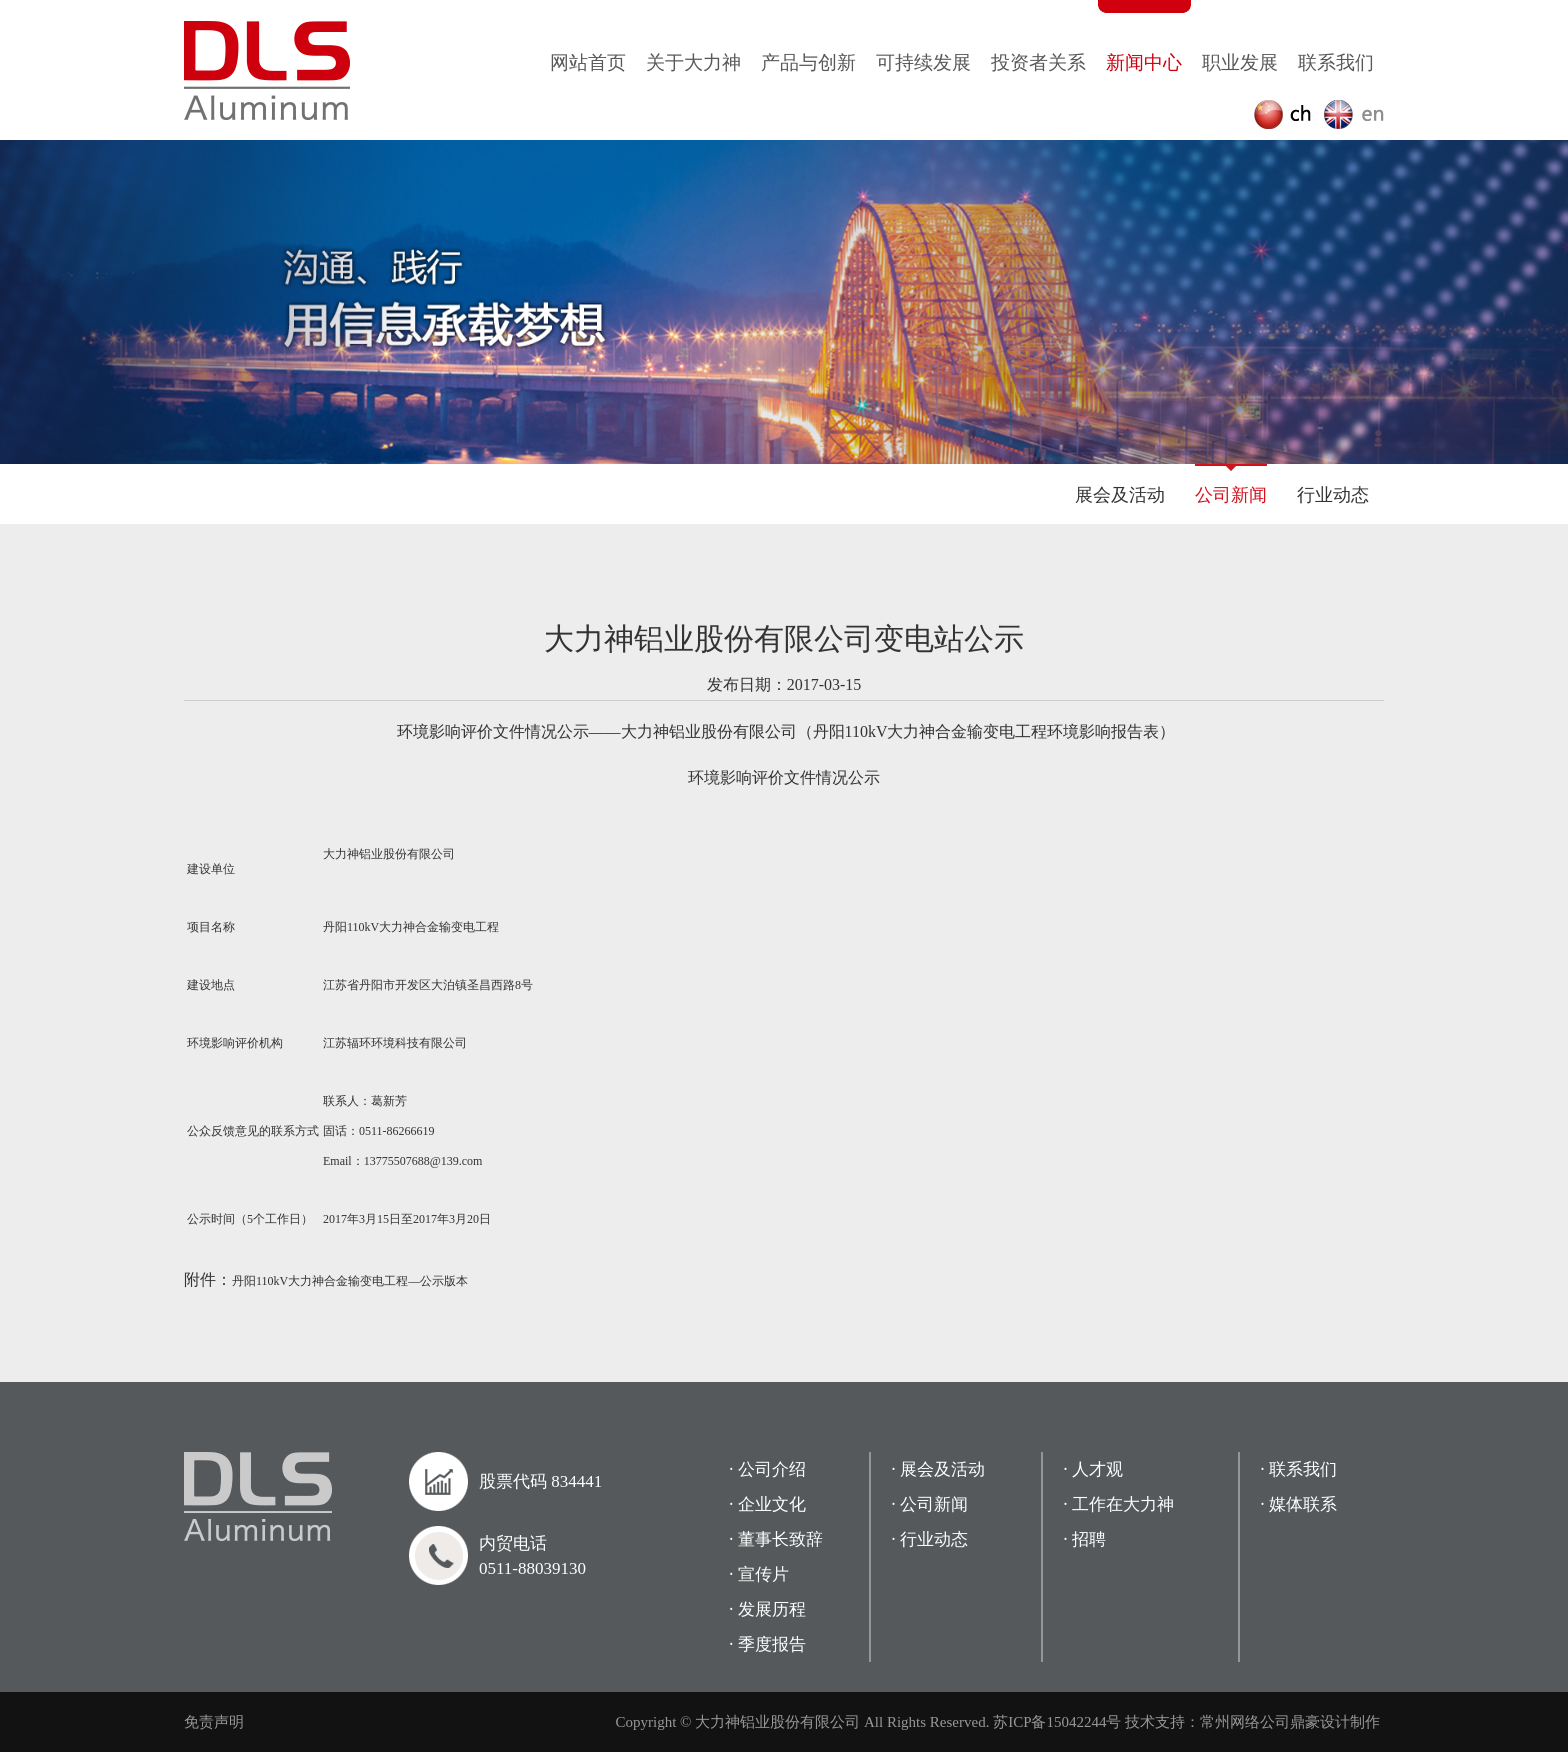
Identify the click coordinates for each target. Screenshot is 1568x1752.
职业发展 (1240, 62)
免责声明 (214, 1722)
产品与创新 (808, 62)
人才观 (1097, 1469)
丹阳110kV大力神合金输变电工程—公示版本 (350, 1281)
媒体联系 (1303, 1504)
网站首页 (588, 62)
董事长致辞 (780, 1539)
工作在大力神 (1123, 1504)
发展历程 (772, 1609)
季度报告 (772, 1644)
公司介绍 (772, 1469)
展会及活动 (1120, 495)
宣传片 (763, 1574)
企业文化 (772, 1504)
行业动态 (1333, 495)
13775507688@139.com (423, 1161)
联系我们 (1336, 62)
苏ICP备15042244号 (1057, 1722)
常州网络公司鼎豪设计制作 (1290, 1722)
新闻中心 (1144, 62)
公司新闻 (1231, 495)
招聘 (1089, 1539)
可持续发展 (923, 62)
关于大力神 (693, 62)
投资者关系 (1038, 62)
